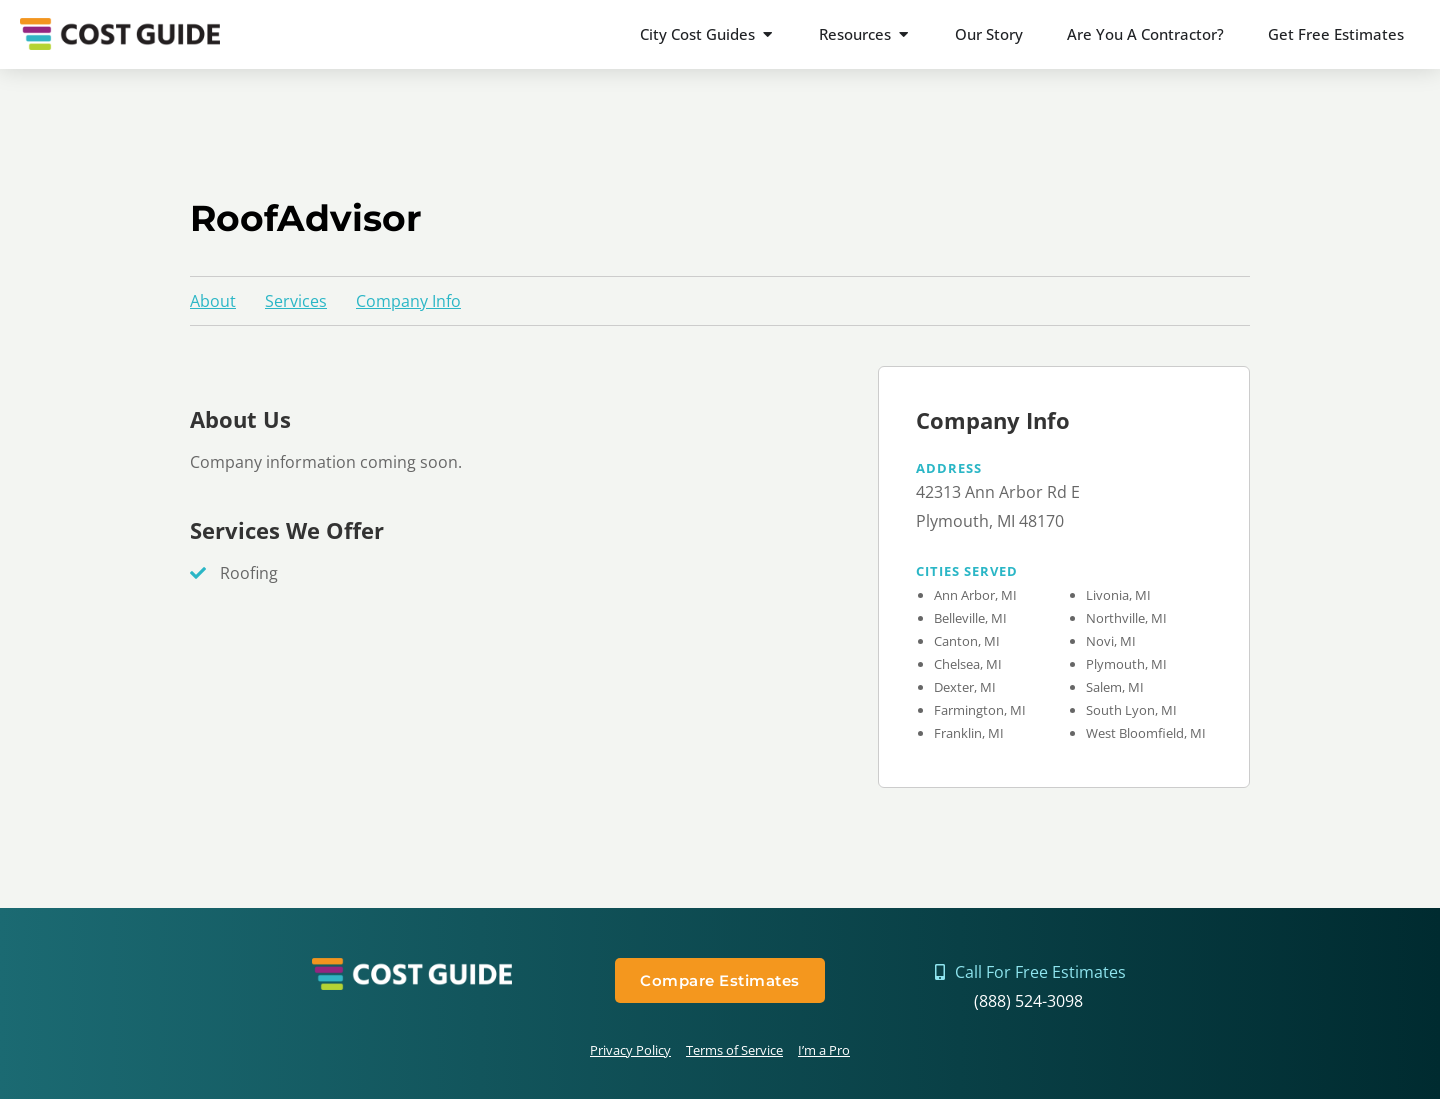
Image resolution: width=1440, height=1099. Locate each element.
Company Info (408, 301)
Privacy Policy (630, 1050)
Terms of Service (734, 1050)
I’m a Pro (824, 1050)
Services (296, 301)
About (213, 301)
